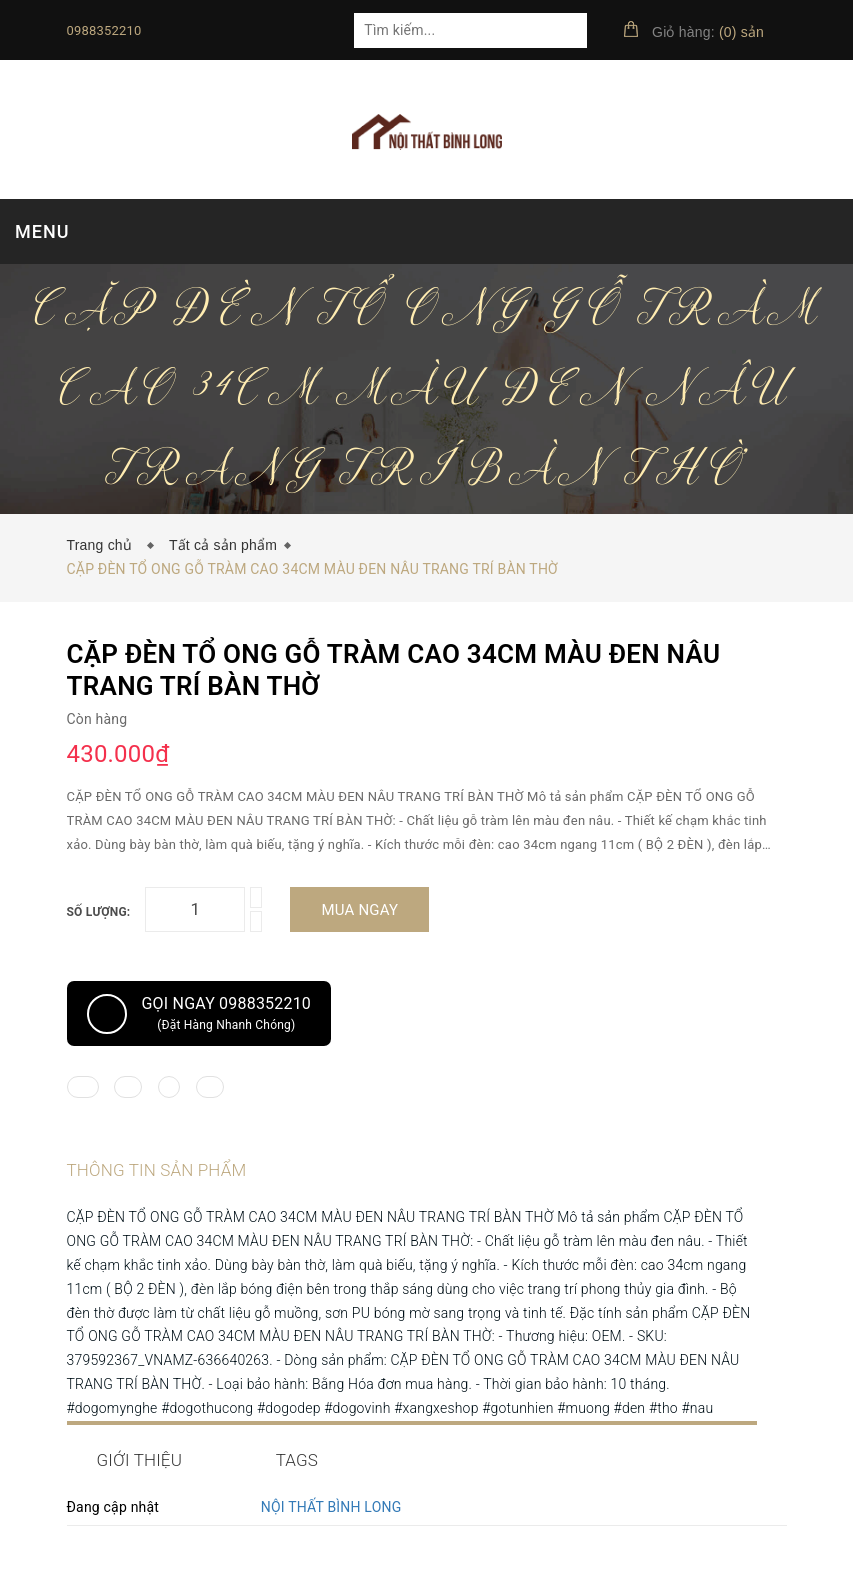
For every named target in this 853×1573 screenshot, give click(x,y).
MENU (42, 231)
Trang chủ (104, 545)
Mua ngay (359, 910)
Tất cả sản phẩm (223, 545)
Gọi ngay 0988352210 (199, 1014)
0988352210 (104, 30)
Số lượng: (99, 912)
